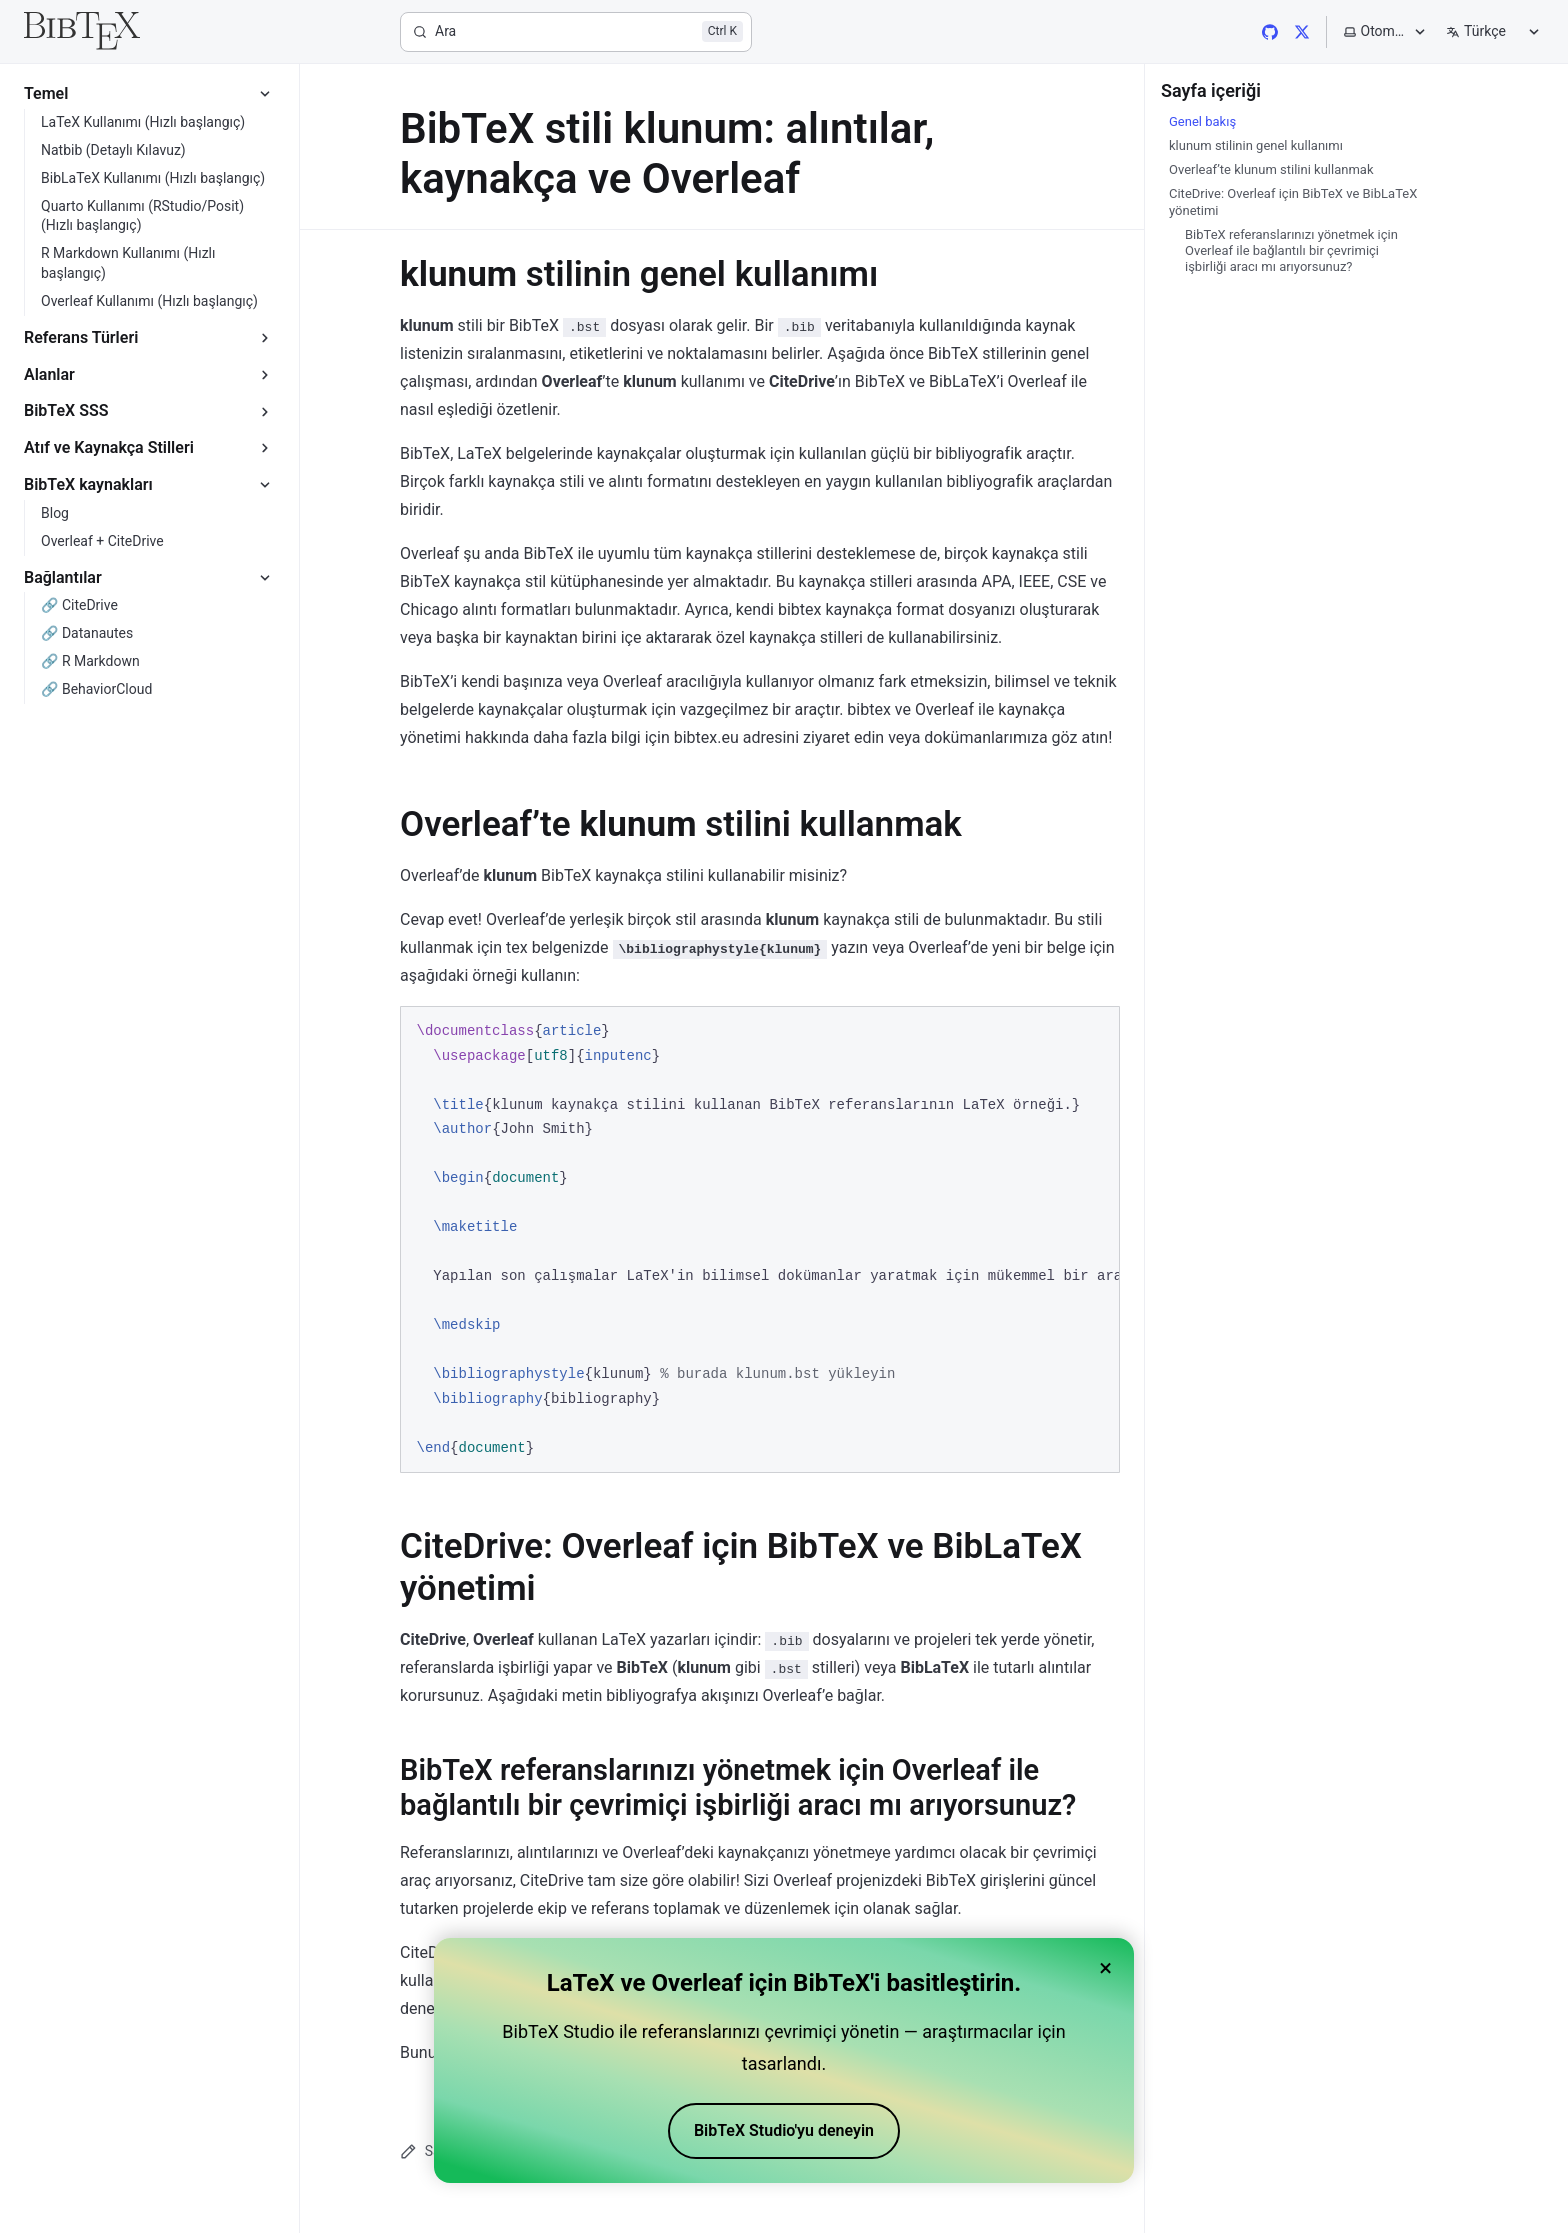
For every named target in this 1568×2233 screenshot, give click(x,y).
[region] (760, 1239)
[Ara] (576, 32)
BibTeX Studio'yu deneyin (784, 2130)
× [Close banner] (1105, 1968)
